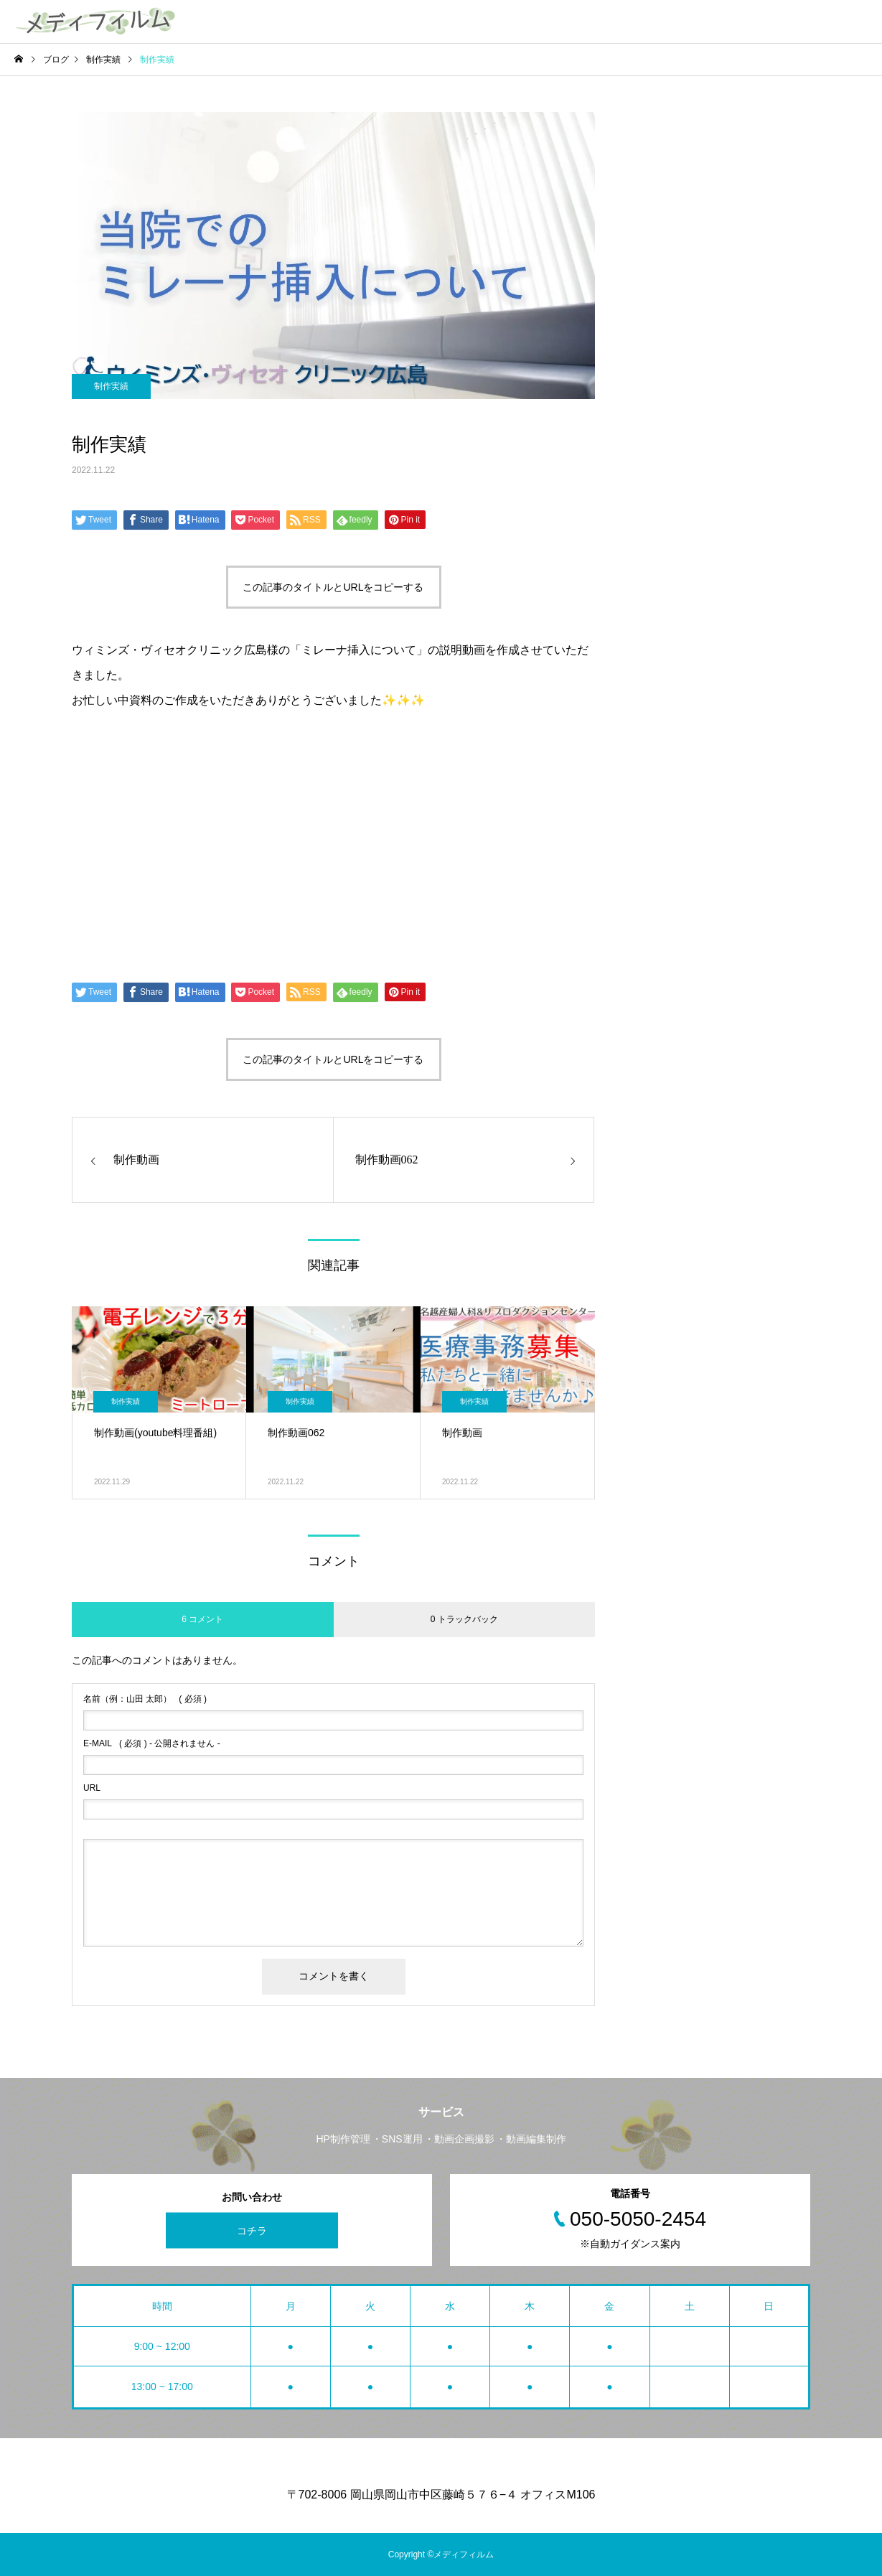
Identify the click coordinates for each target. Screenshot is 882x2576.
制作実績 (111, 386)
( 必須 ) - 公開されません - (151, 1743)
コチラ (252, 2230)
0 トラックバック (464, 1619)
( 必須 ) (145, 1699)
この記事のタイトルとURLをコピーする (333, 587)
